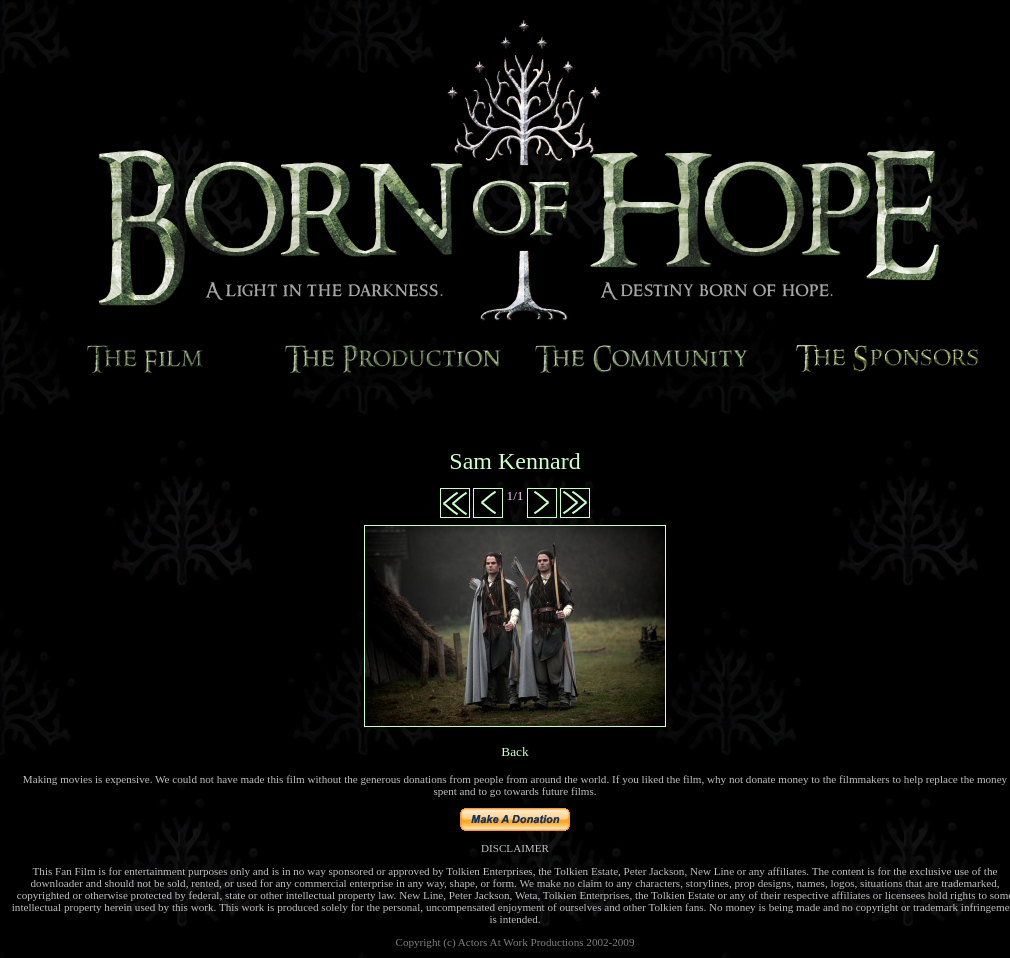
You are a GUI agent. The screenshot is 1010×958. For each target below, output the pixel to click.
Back (514, 751)
